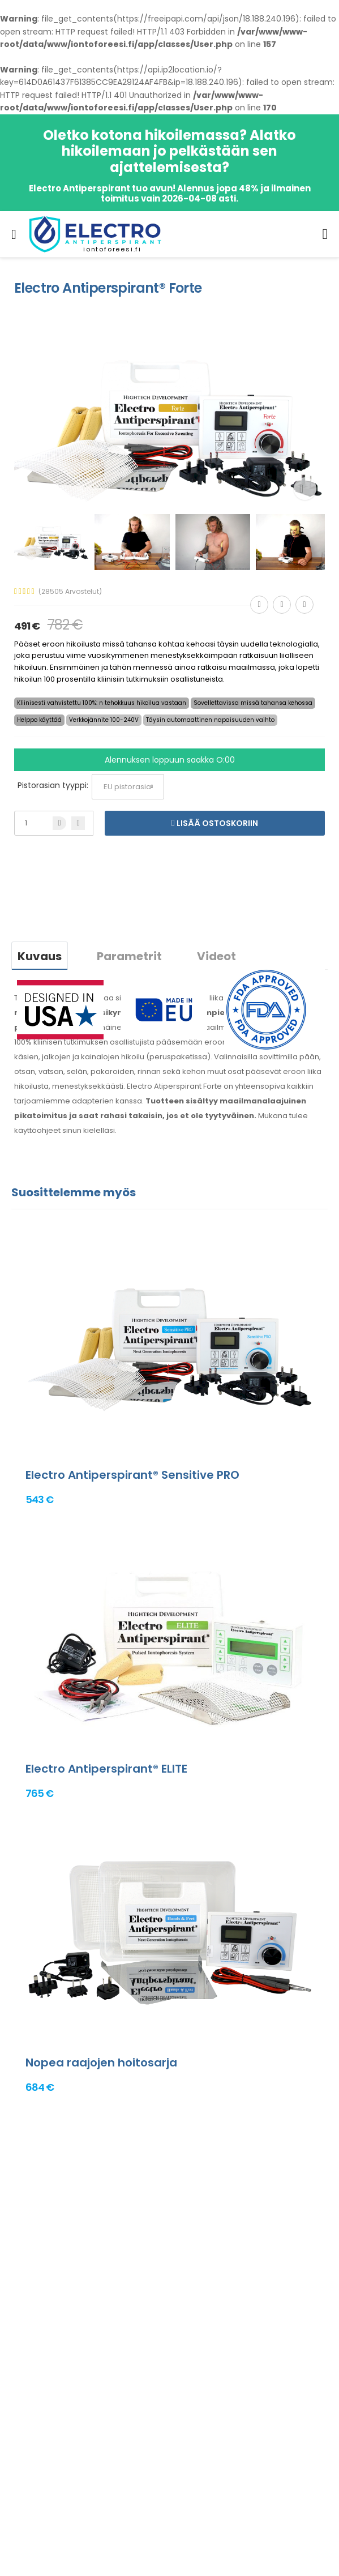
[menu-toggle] (13, 234)
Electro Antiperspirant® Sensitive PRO (132, 1475)
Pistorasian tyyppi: (53, 785)
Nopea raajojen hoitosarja (101, 2062)
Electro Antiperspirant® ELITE (106, 1769)
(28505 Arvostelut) (70, 591)
